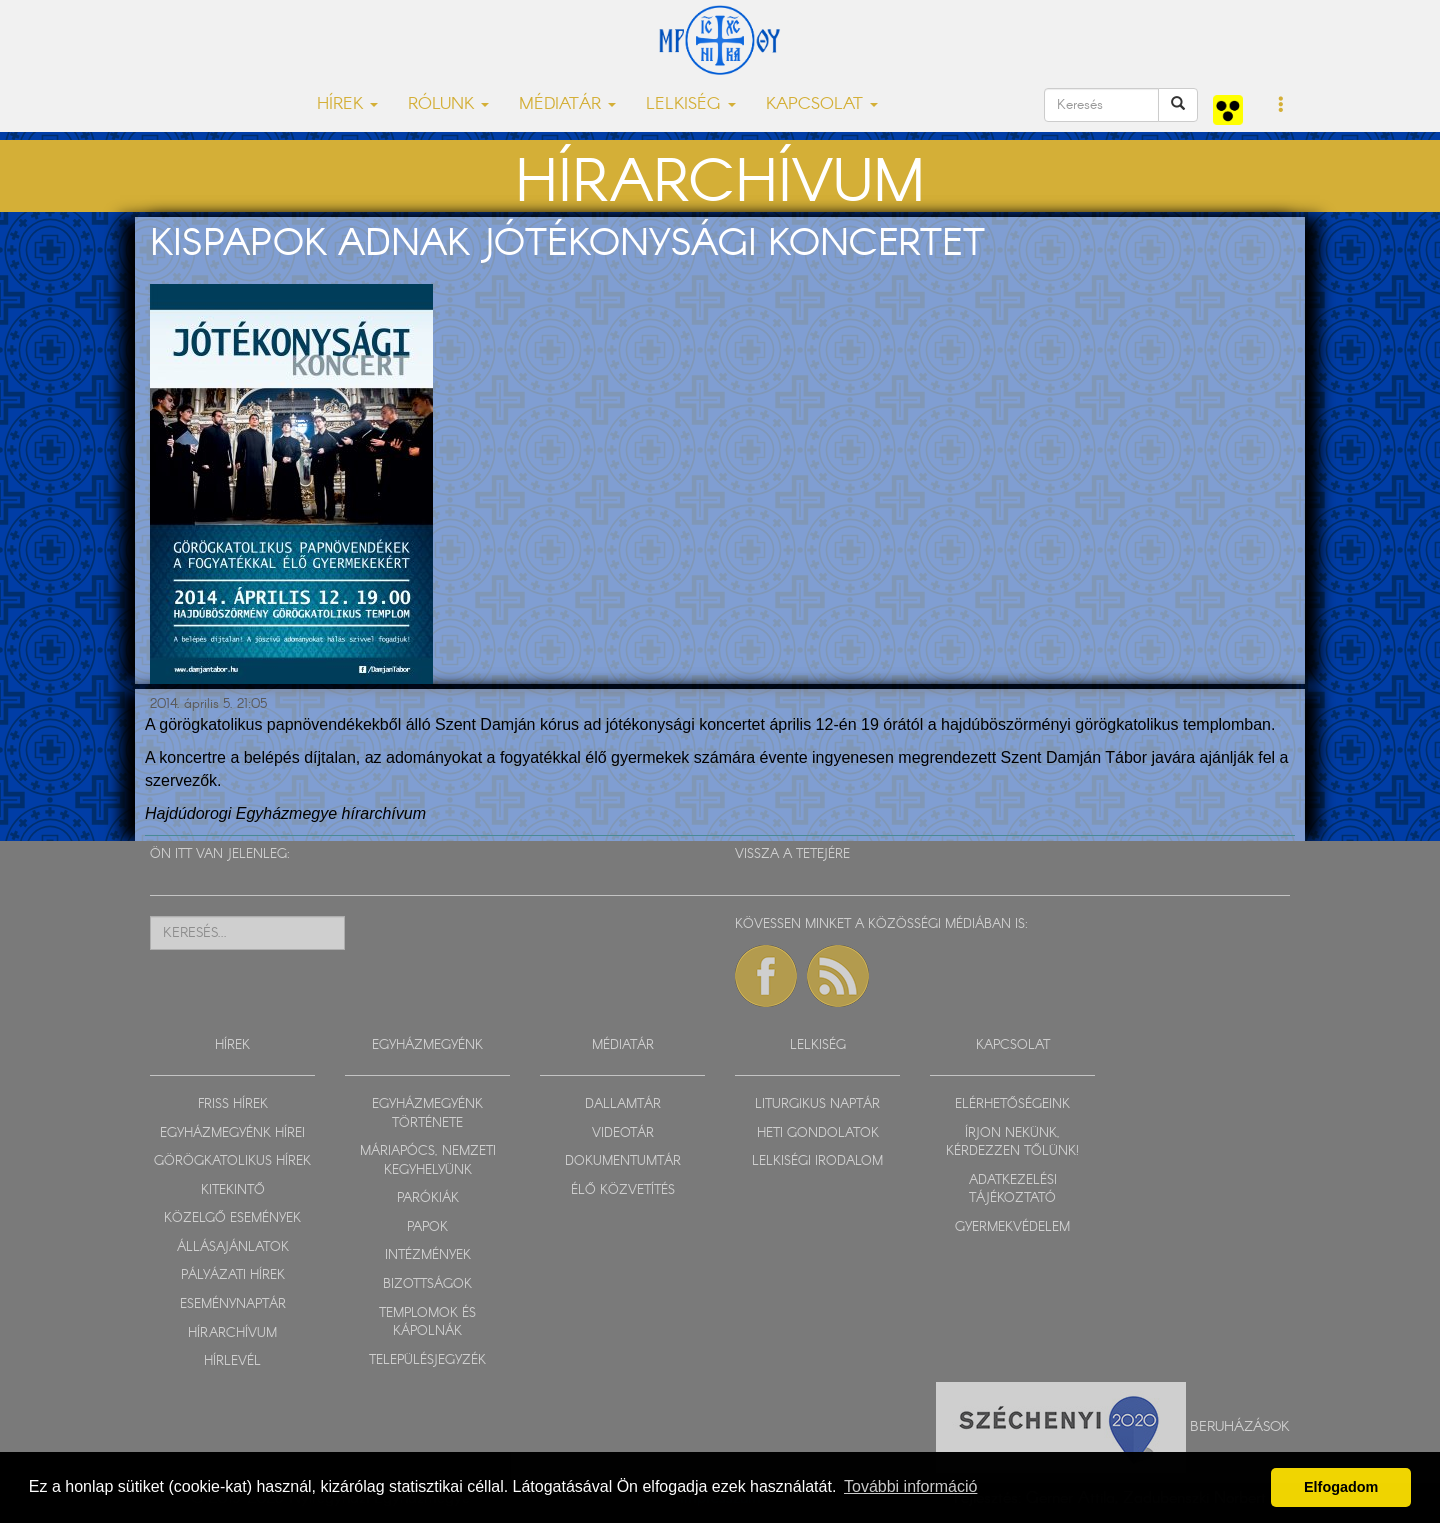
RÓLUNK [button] (448, 104)
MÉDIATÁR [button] (567, 104)
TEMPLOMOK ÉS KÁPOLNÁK (427, 1323)
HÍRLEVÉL (232, 1361)
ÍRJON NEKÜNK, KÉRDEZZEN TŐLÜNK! (1012, 1143)
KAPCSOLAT (1013, 1045)
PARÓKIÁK (428, 1198)
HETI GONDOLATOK (818, 1133)
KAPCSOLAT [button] (822, 104)
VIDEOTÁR (623, 1133)
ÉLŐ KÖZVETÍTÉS (623, 1190)
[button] (1281, 106)
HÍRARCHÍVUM (232, 1333)
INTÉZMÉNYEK (428, 1255)
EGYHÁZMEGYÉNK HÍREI (232, 1133)
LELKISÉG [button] (691, 104)
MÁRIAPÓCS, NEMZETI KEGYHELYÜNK (428, 1161)
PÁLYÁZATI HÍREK (233, 1275)
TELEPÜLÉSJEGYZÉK (427, 1360)
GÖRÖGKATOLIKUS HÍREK (232, 1161)
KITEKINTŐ (233, 1190)
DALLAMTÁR (623, 1104)
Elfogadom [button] (1341, 1487)
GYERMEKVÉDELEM (1012, 1227)
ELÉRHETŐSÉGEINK (1012, 1104)
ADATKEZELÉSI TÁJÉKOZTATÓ (1013, 1190)
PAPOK (427, 1227)
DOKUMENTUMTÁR (623, 1161)
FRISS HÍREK (233, 1104)
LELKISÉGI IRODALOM (817, 1161)
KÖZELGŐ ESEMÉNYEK (232, 1218)
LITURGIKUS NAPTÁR (817, 1104)
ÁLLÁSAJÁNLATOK (233, 1247)
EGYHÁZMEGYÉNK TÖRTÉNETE (427, 1114)
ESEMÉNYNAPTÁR (233, 1304)
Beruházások (1240, 1426)
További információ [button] (910, 1486)
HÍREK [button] (347, 104)
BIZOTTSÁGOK (427, 1284)
